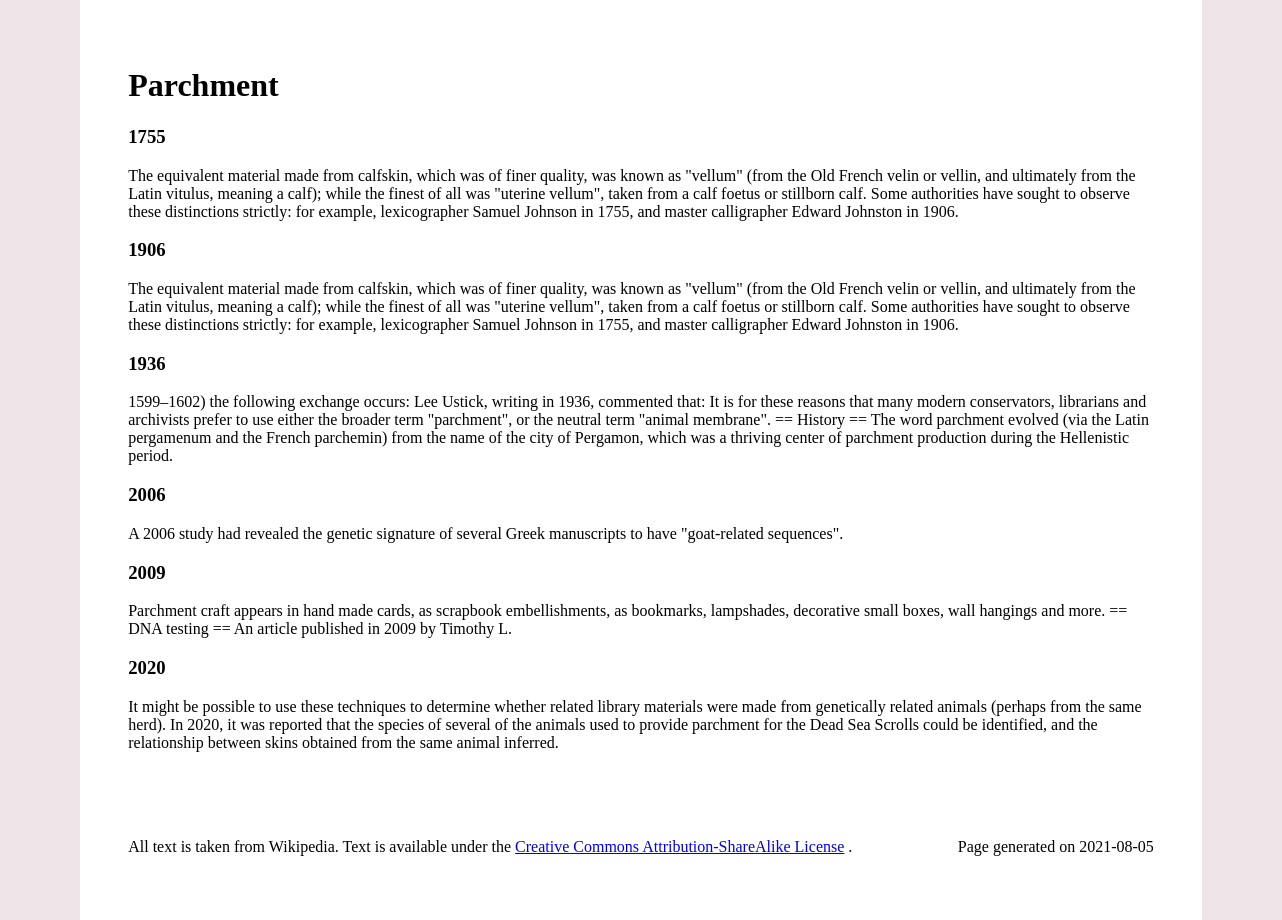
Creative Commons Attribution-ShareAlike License (679, 846)
